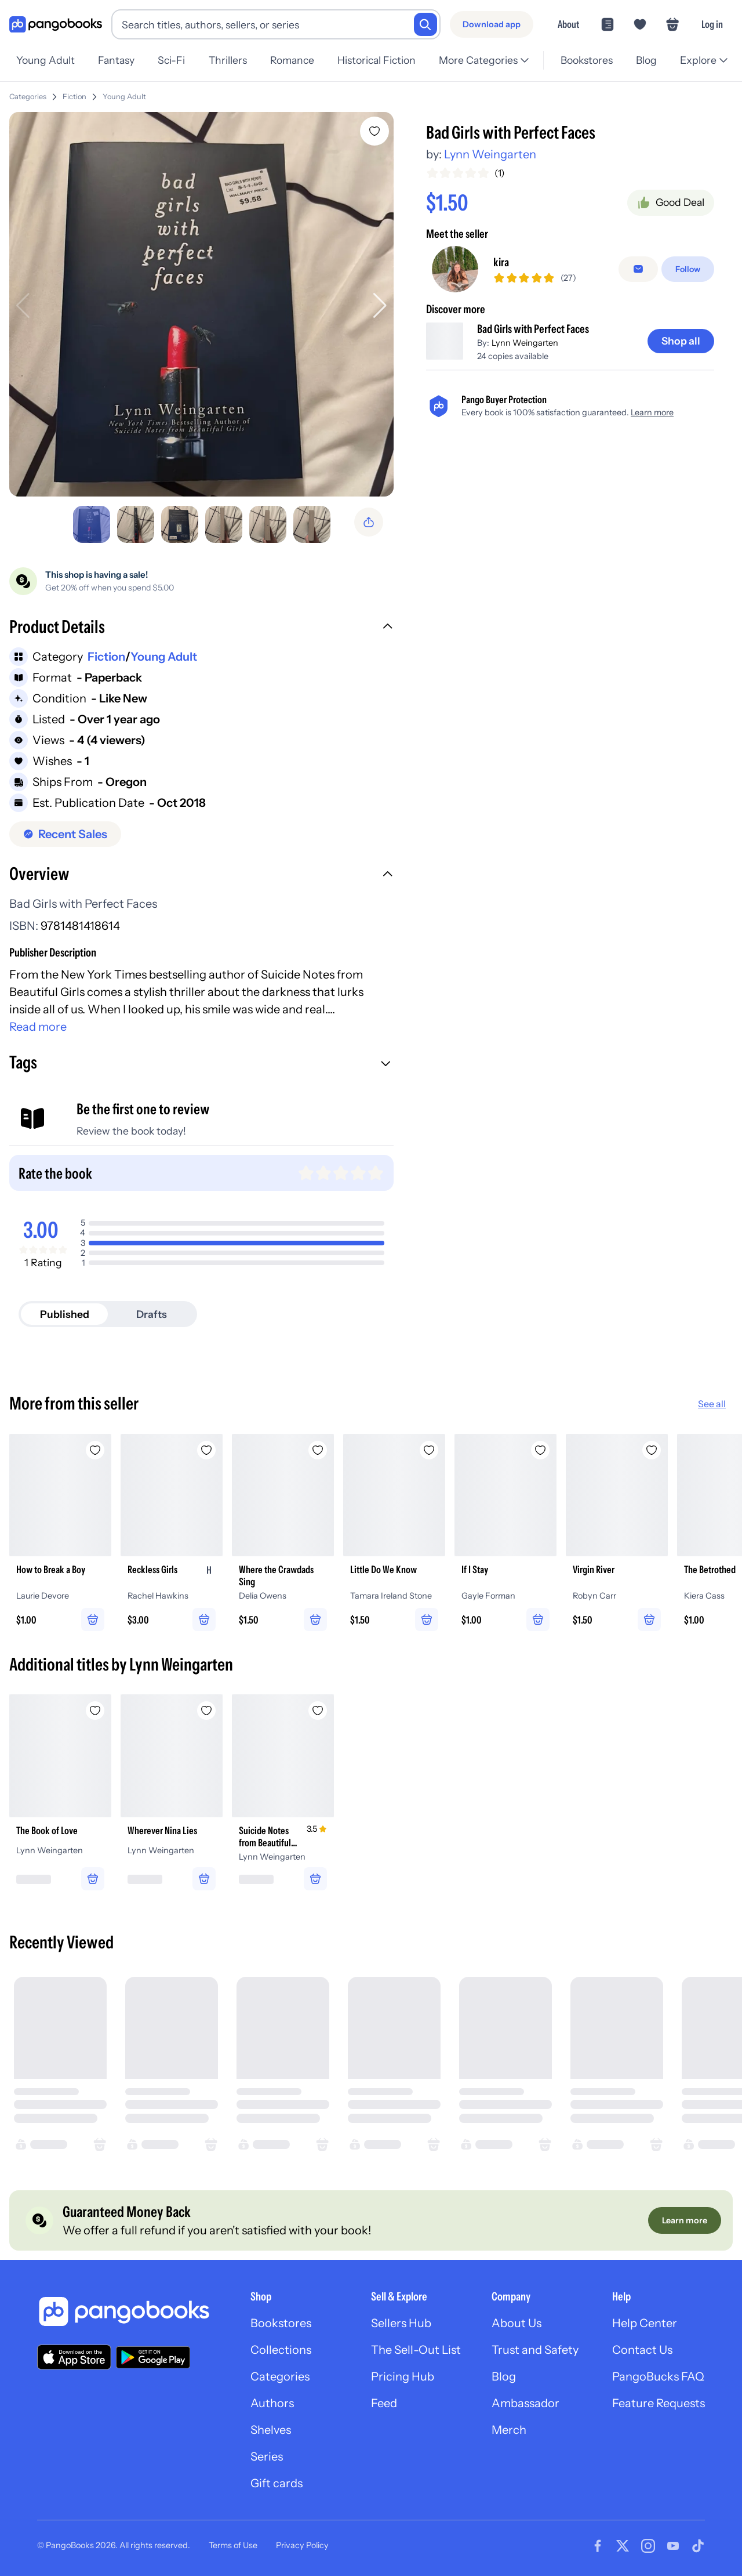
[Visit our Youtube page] (673, 2546)
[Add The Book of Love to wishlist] (95, 1710)
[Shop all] (681, 361)
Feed (384, 2403)
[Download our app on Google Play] (153, 2357)
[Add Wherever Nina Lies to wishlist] (206, 1710)
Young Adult (45, 60)
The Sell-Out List (416, 2350)
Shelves (270, 2430)
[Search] (425, 24)
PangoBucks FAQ (658, 2376)
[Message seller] (638, 279)
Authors (272, 2403)
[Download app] (491, 24)
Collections (280, 2350)
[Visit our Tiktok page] (698, 2546)
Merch (509, 2430)
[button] (201, 628)
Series (266, 2456)
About (568, 24)
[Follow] (687, 279)
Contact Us (642, 2350)
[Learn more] (684, 2220)
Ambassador (525, 2403)
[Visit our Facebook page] (598, 2546)
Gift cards (276, 2483)
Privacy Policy (302, 2545)
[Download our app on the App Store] (74, 2357)
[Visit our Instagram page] (648, 2546)
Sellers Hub (401, 2323)
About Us (516, 2323)
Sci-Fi (171, 60)
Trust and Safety (535, 2350)
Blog (646, 60)
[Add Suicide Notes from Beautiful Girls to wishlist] (317, 1710)
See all (712, 1403)
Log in (712, 24)
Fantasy (116, 60)
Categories (27, 96)
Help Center (644, 2323)
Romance (292, 60)
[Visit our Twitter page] (623, 2546)
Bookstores (587, 60)
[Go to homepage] (55, 24)
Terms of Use (233, 2545)
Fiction (74, 96)
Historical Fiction (376, 60)
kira (501, 273)
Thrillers (228, 60)
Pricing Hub (402, 2376)
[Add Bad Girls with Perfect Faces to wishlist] (374, 131)
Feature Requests (658, 2403)
